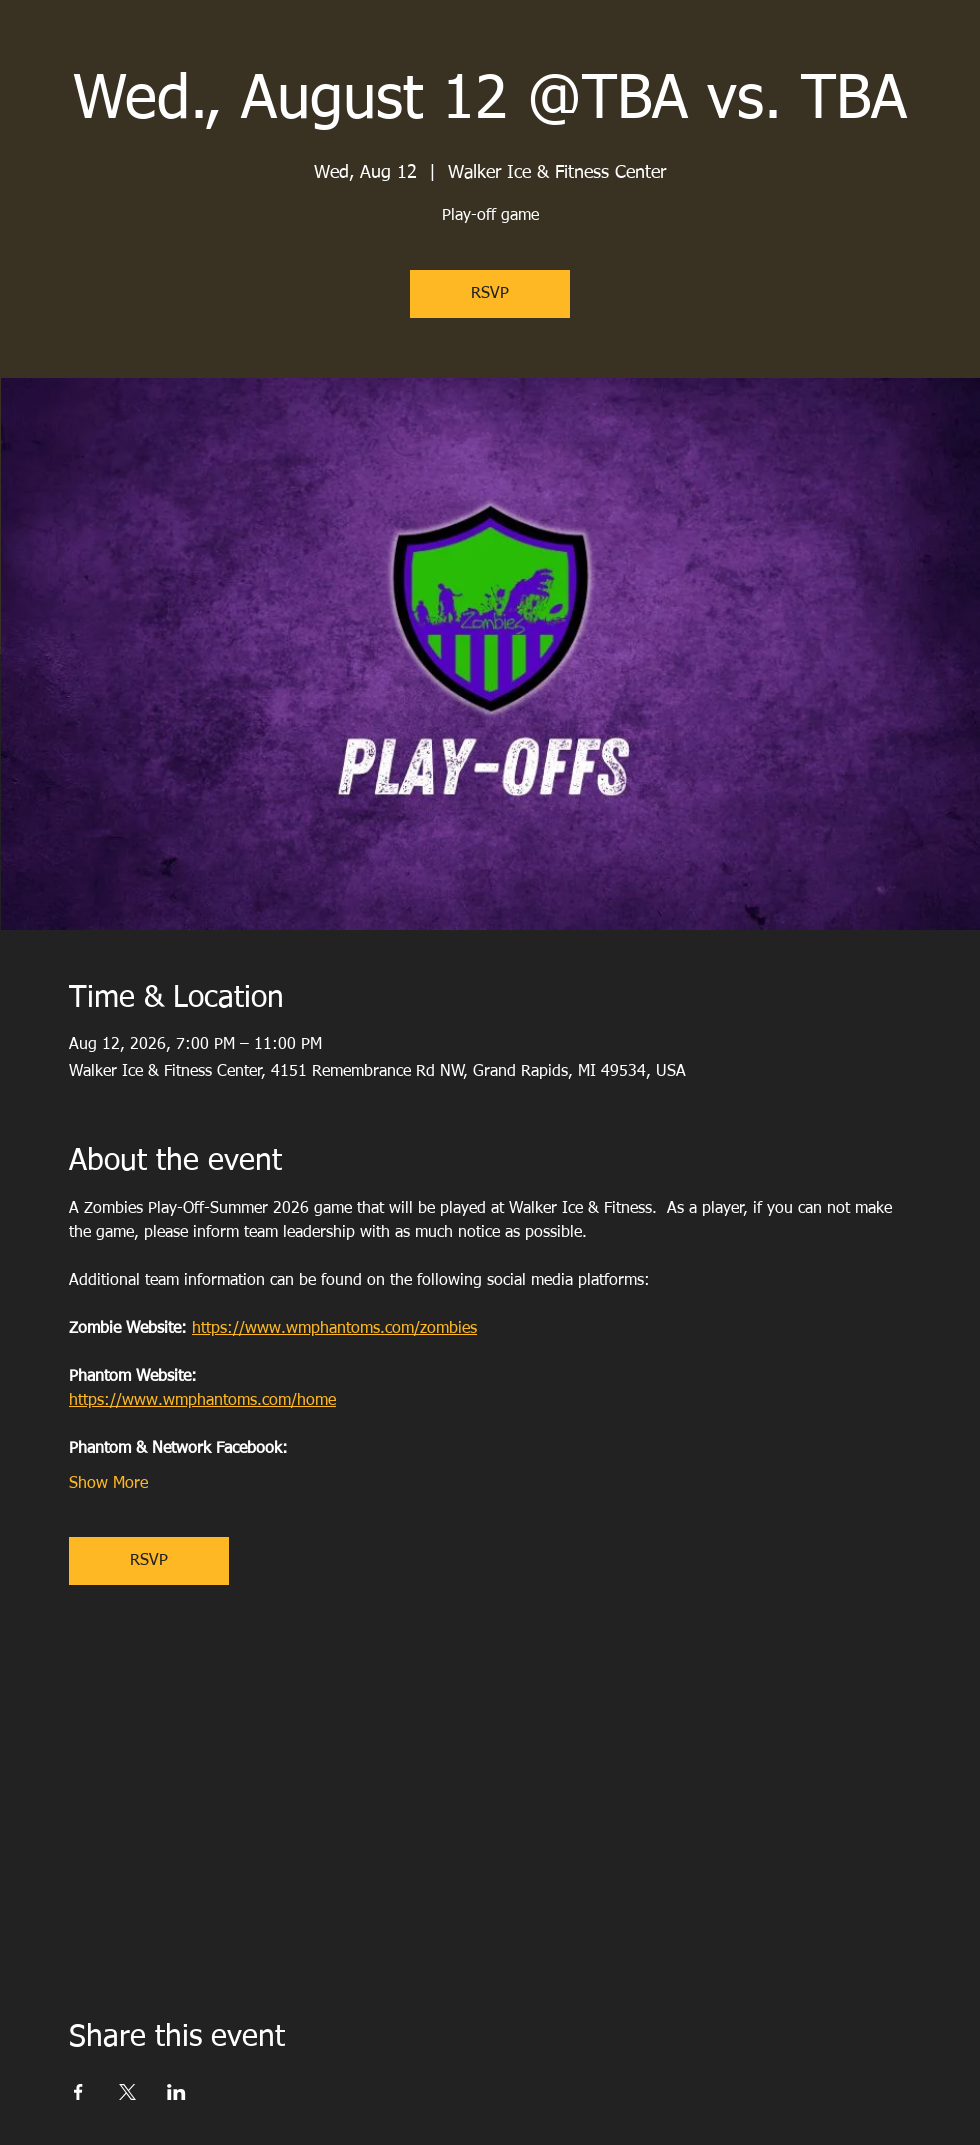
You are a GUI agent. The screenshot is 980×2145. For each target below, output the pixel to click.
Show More (108, 1484)
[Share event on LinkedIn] (176, 2092)
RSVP (490, 294)
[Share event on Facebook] (78, 2092)
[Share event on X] (127, 2092)
